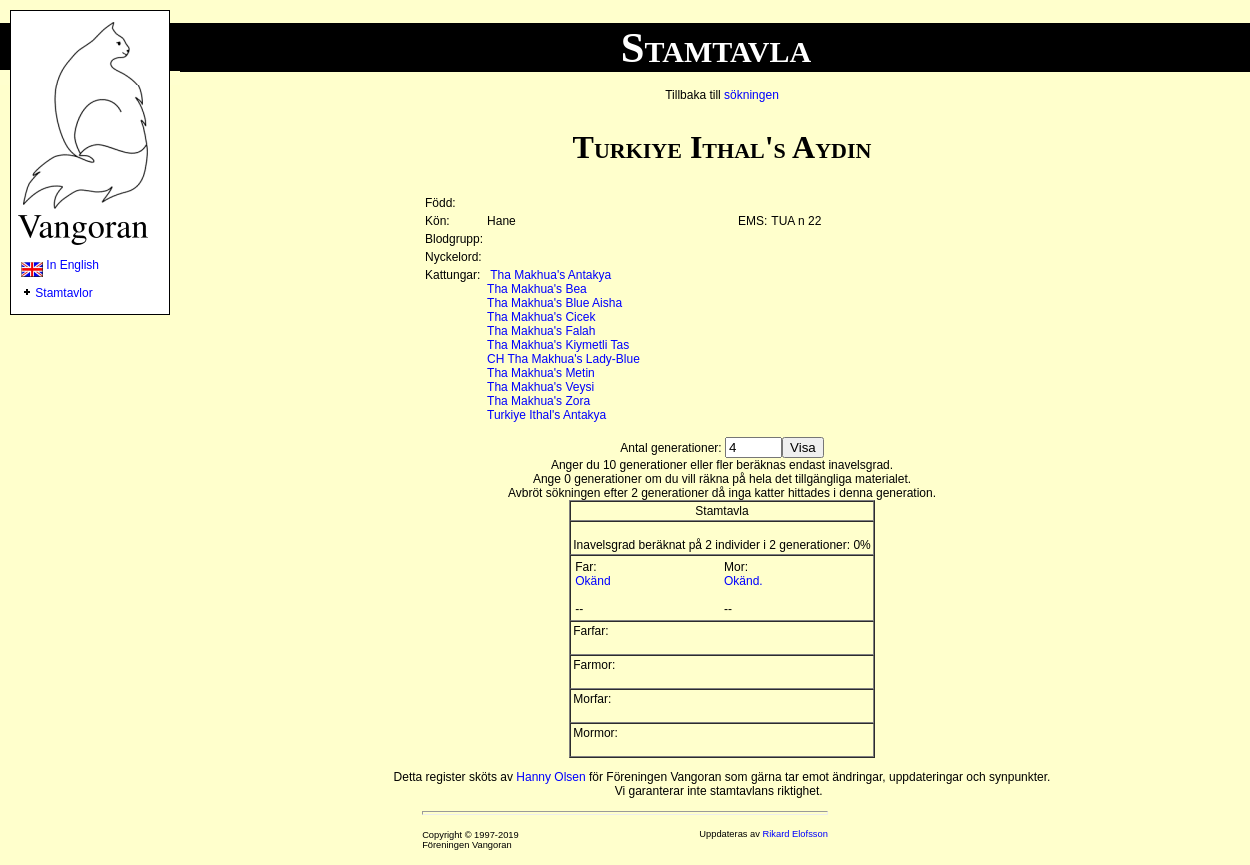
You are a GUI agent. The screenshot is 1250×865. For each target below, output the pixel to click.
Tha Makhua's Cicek (541, 317)
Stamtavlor (63, 293)
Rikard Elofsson (795, 834)
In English (60, 265)
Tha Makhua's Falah (541, 331)
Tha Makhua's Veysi (540, 387)
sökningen (751, 95)
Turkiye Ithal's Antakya (546, 415)
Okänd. (743, 581)
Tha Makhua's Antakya (550, 275)
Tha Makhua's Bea (537, 289)
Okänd (592, 581)
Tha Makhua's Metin (541, 373)
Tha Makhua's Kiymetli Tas (558, 345)
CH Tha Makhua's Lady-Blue (563, 359)
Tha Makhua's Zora (538, 401)
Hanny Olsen (550, 777)
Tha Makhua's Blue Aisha (554, 303)
